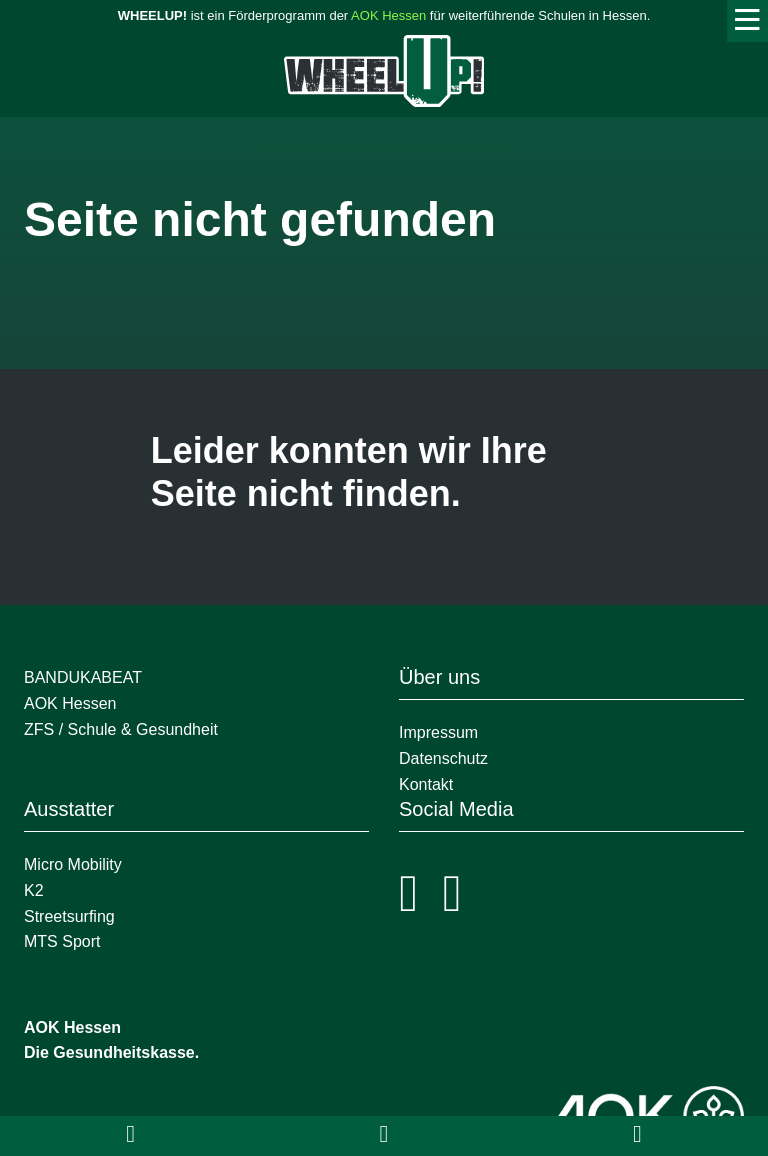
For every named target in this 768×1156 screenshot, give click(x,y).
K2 (34, 890)
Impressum (438, 732)
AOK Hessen (388, 15)
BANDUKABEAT (83, 677)
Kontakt (426, 784)
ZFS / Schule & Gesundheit (121, 729)
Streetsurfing (71, 916)
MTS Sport (62, 941)
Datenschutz (443, 758)
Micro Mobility (73, 864)
